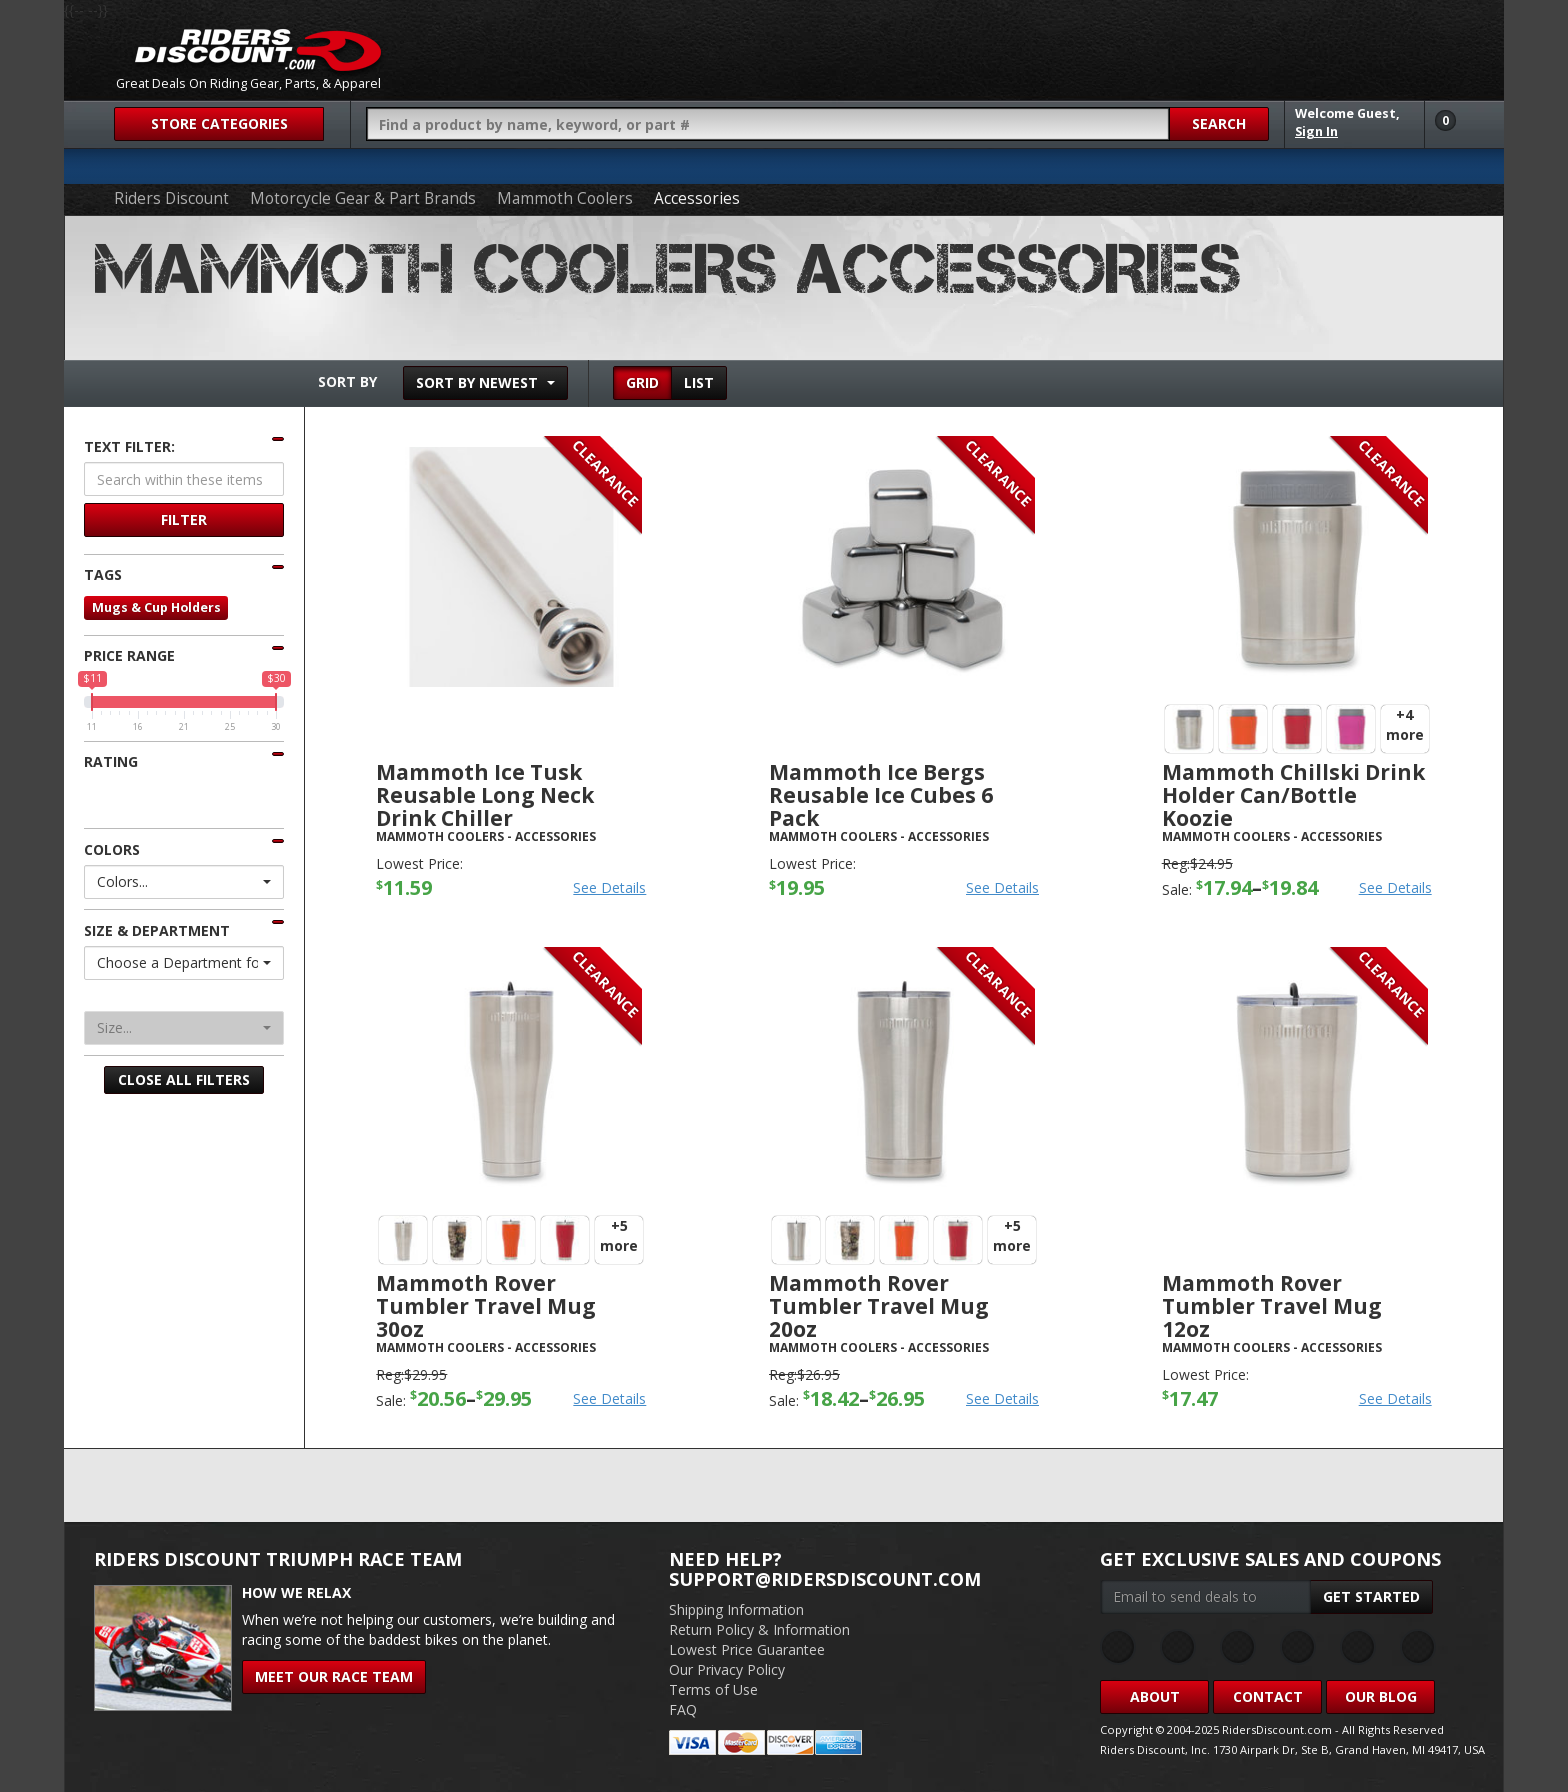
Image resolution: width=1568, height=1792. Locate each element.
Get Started (1371, 1596)
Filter (184, 519)
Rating (111, 761)
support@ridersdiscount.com (825, 1579)
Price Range (129, 655)
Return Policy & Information (759, 1629)
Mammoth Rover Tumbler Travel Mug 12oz (1272, 1306)
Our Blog (1381, 1696)
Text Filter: (129, 446)
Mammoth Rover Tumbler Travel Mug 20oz (879, 1306)
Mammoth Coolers (565, 198)
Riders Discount (171, 198)
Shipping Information (736, 1609)
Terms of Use (713, 1689)
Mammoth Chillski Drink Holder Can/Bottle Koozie (1293, 795)
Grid (642, 382)
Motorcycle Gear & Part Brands (363, 198)
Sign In (1316, 131)
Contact (1268, 1696)
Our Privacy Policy (727, 1669)
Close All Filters (184, 1079)
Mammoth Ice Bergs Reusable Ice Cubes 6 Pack (881, 795)
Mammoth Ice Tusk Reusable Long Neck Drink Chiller (485, 795)
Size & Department (157, 930)
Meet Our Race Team (334, 1676)
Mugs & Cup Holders (156, 607)
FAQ (683, 1709)
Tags (103, 574)
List (699, 382)
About (1155, 1696)
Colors (112, 849)
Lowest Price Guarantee (747, 1649)
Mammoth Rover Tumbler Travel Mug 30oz (486, 1306)
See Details (609, 887)
